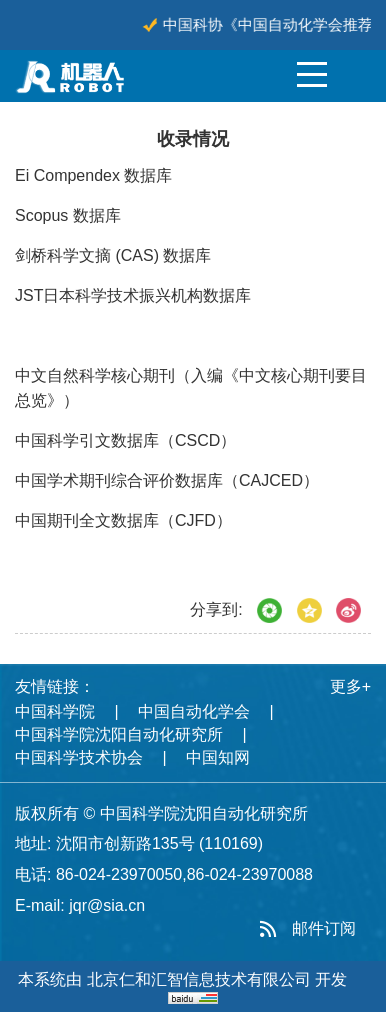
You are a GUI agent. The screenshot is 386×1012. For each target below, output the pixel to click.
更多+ (350, 686)
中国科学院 (55, 711)
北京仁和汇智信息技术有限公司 (199, 979)
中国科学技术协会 (79, 757)
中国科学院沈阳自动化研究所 (119, 734)
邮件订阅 (324, 928)
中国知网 (218, 757)
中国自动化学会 (194, 711)
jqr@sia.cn (107, 905)
